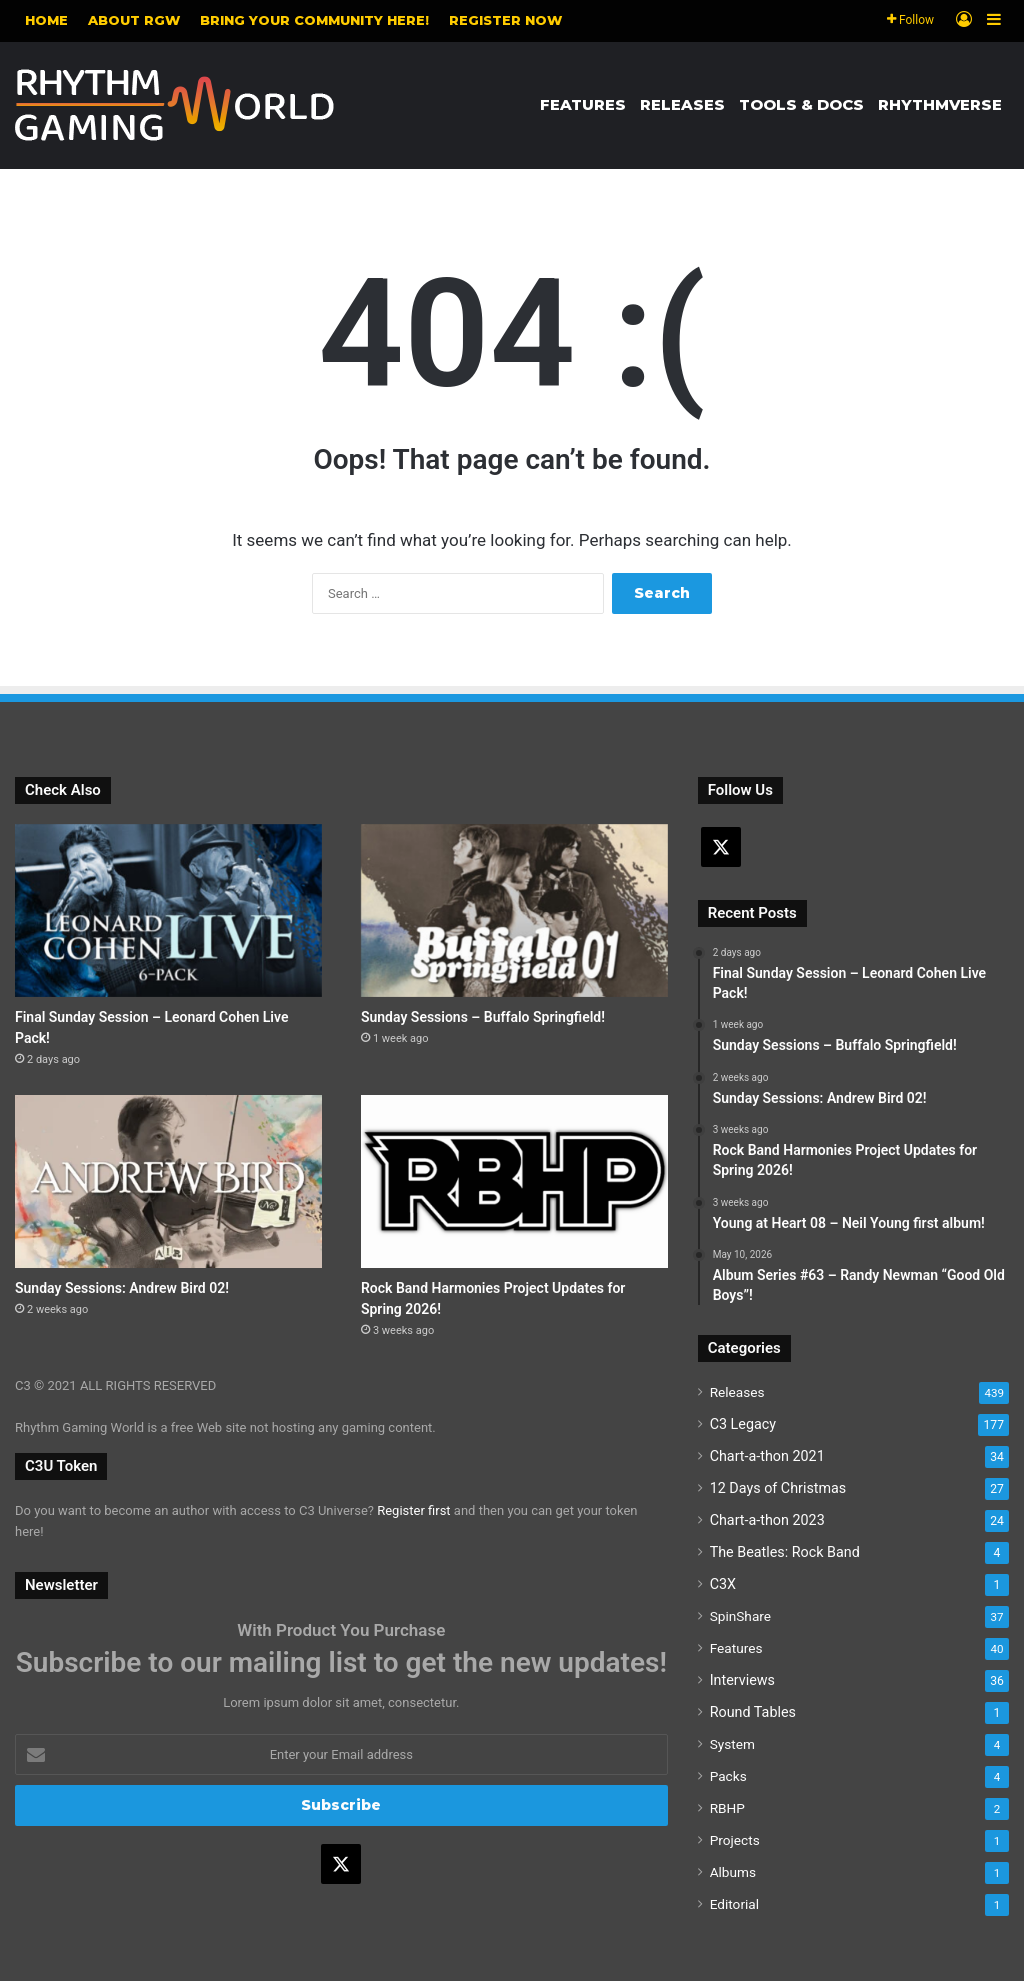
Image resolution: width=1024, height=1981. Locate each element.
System (732, 1744)
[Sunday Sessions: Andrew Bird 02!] (168, 1181)
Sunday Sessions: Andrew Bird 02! (122, 1288)
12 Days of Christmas (778, 1488)
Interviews (742, 1680)
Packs (728, 1776)
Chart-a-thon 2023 (767, 1520)
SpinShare (740, 1616)
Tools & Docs (801, 104)
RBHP (727, 1808)
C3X (723, 1584)
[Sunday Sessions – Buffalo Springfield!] (514, 910)
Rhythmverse (940, 104)
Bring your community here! (314, 20)
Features (583, 104)
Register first (413, 1510)
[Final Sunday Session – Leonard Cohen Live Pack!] (168, 910)
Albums (733, 1872)
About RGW (134, 20)
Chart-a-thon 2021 (767, 1456)
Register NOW (505, 20)
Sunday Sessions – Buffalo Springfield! (483, 1017)
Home (46, 20)
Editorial (734, 1904)
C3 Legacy (743, 1424)
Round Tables (753, 1712)
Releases (682, 104)
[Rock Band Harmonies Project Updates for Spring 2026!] (514, 1181)
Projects (735, 1840)
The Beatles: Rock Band (785, 1552)
